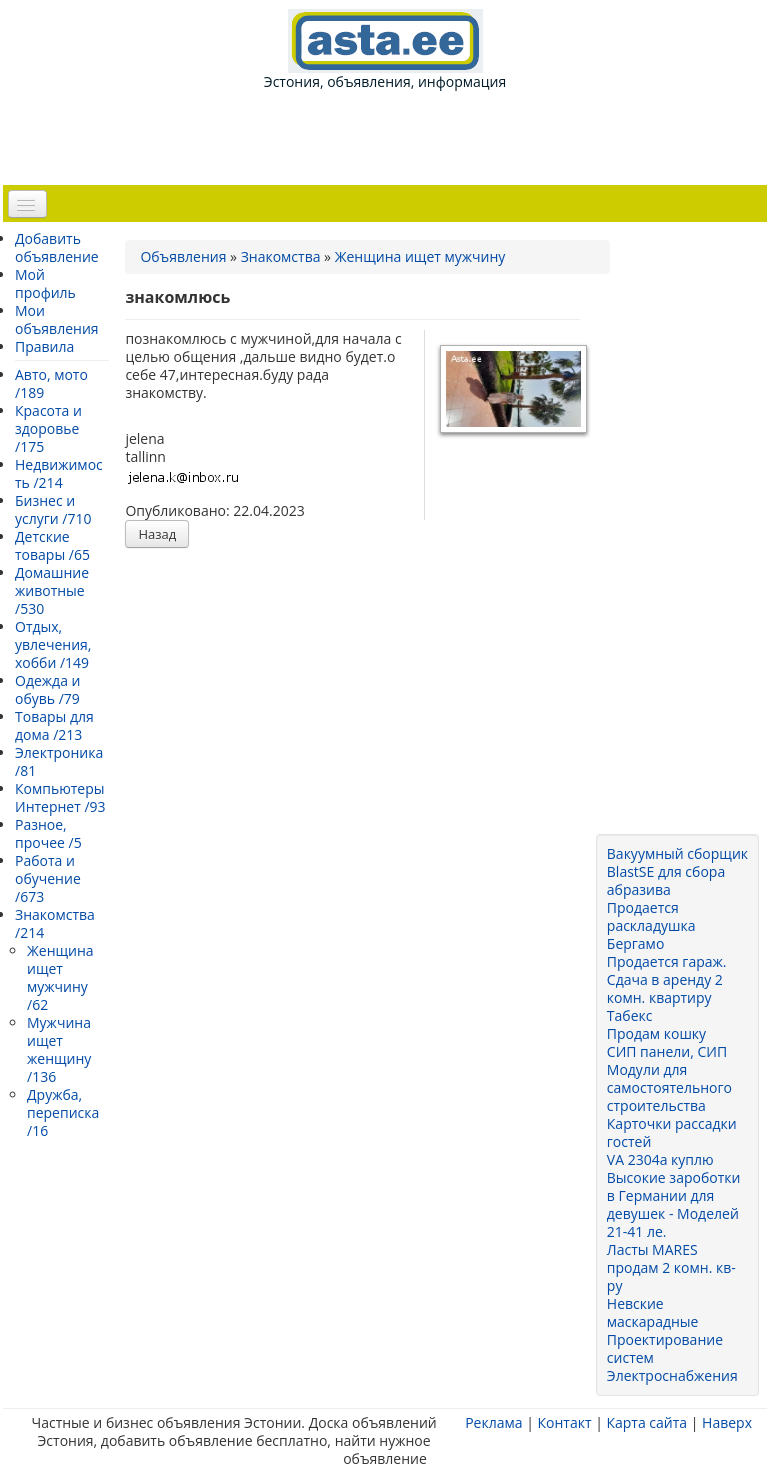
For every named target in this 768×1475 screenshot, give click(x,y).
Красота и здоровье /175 (48, 428)
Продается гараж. (667, 961)
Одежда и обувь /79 (47, 689)
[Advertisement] (389, 136)
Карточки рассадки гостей (672, 1132)
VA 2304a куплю (660, 1159)
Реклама (493, 1422)
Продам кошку (656, 1033)
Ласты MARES (652, 1249)
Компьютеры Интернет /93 (60, 797)
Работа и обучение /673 (48, 878)
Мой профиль (45, 283)
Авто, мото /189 (51, 383)
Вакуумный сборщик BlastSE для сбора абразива (677, 871)
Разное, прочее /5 (48, 833)
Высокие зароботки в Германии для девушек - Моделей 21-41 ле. (674, 1204)
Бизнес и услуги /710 (53, 509)
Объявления (183, 256)
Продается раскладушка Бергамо (651, 925)
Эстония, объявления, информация (385, 50)
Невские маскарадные (653, 1312)
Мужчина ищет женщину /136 (59, 1049)
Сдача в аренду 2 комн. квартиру (665, 988)
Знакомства (281, 256)
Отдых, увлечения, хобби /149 (53, 644)
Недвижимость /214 (59, 473)
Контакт (564, 1422)
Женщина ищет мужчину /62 (60, 977)
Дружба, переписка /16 (63, 1112)
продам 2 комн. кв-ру (671, 1276)
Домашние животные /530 (52, 590)
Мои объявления (57, 319)
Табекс (630, 1015)
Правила (44, 346)
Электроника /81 (59, 761)
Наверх (727, 1422)
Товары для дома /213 (54, 725)
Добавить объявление (57, 247)
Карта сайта (646, 1422)
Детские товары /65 (52, 545)
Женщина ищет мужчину (420, 256)
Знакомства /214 (55, 923)
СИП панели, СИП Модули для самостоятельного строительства (669, 1078)
